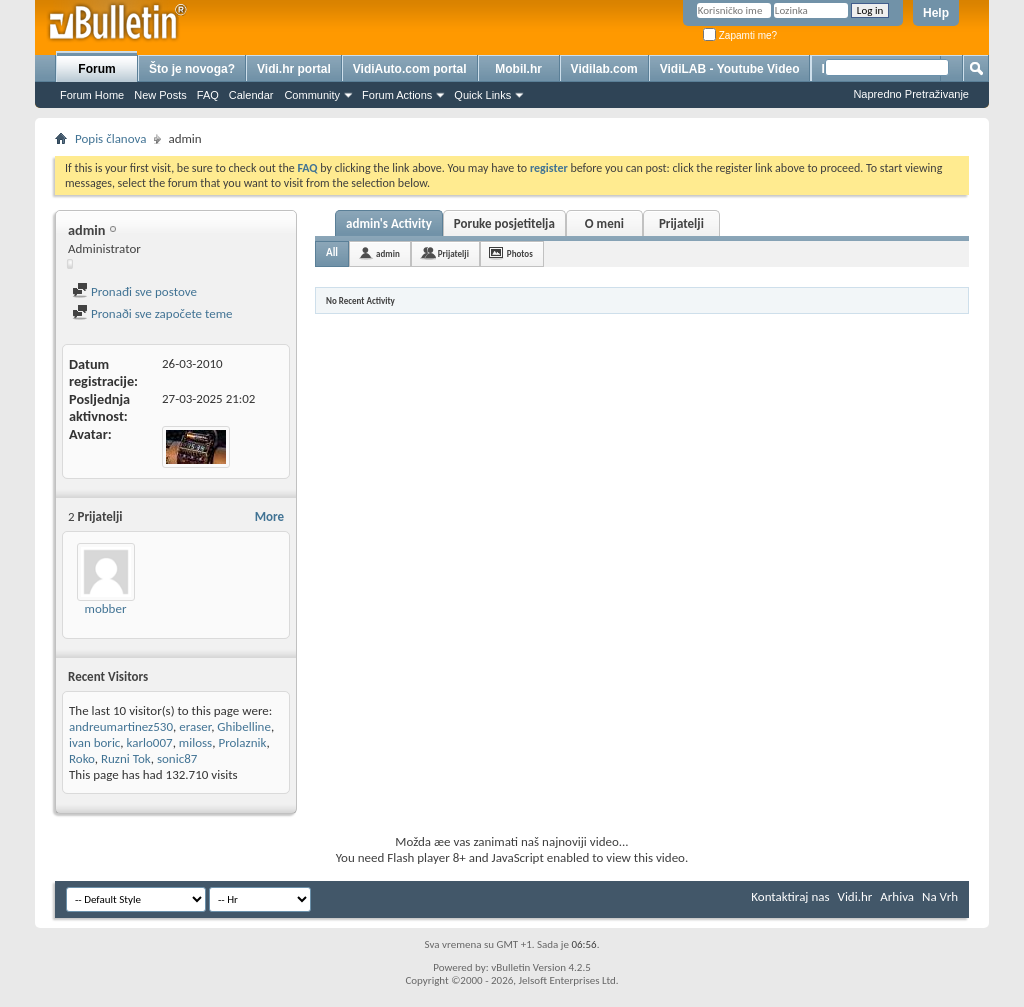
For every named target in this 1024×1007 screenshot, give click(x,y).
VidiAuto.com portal (410, 69)
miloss (195, 742)
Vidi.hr (855, 896)
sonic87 (177, 758)
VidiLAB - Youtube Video (730, 69)
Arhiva (897, 896)
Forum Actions (397, 95)
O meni (604, 223)
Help (936, 13)
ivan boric (94, 742)
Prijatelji (681, 223)
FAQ (208, 95)
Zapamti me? (740, 35)
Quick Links (482, 95)
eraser (195, 726)
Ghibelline (244, 726)
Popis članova (110, 138)
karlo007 (150, 742)
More (269, 516)
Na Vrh (940, 896)
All (332, 252)
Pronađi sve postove (134, 291)
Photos (520, 253)
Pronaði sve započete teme (152, 313)
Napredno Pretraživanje (911, 94)
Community (312, 95)
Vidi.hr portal (294, 69)
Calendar (251, 95)
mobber (106, 608)
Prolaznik (242, 742)
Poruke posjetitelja (504, 223)
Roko (82, 758)
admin (388, 253)
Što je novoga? (192, 69)
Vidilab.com (604, 69)
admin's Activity (389, 223)
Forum (96, 69)
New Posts (160, 95)
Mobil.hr (518, 69)
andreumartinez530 (121, 726)
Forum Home (92, 95)
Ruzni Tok (126, 758)
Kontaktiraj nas (790, 896)
